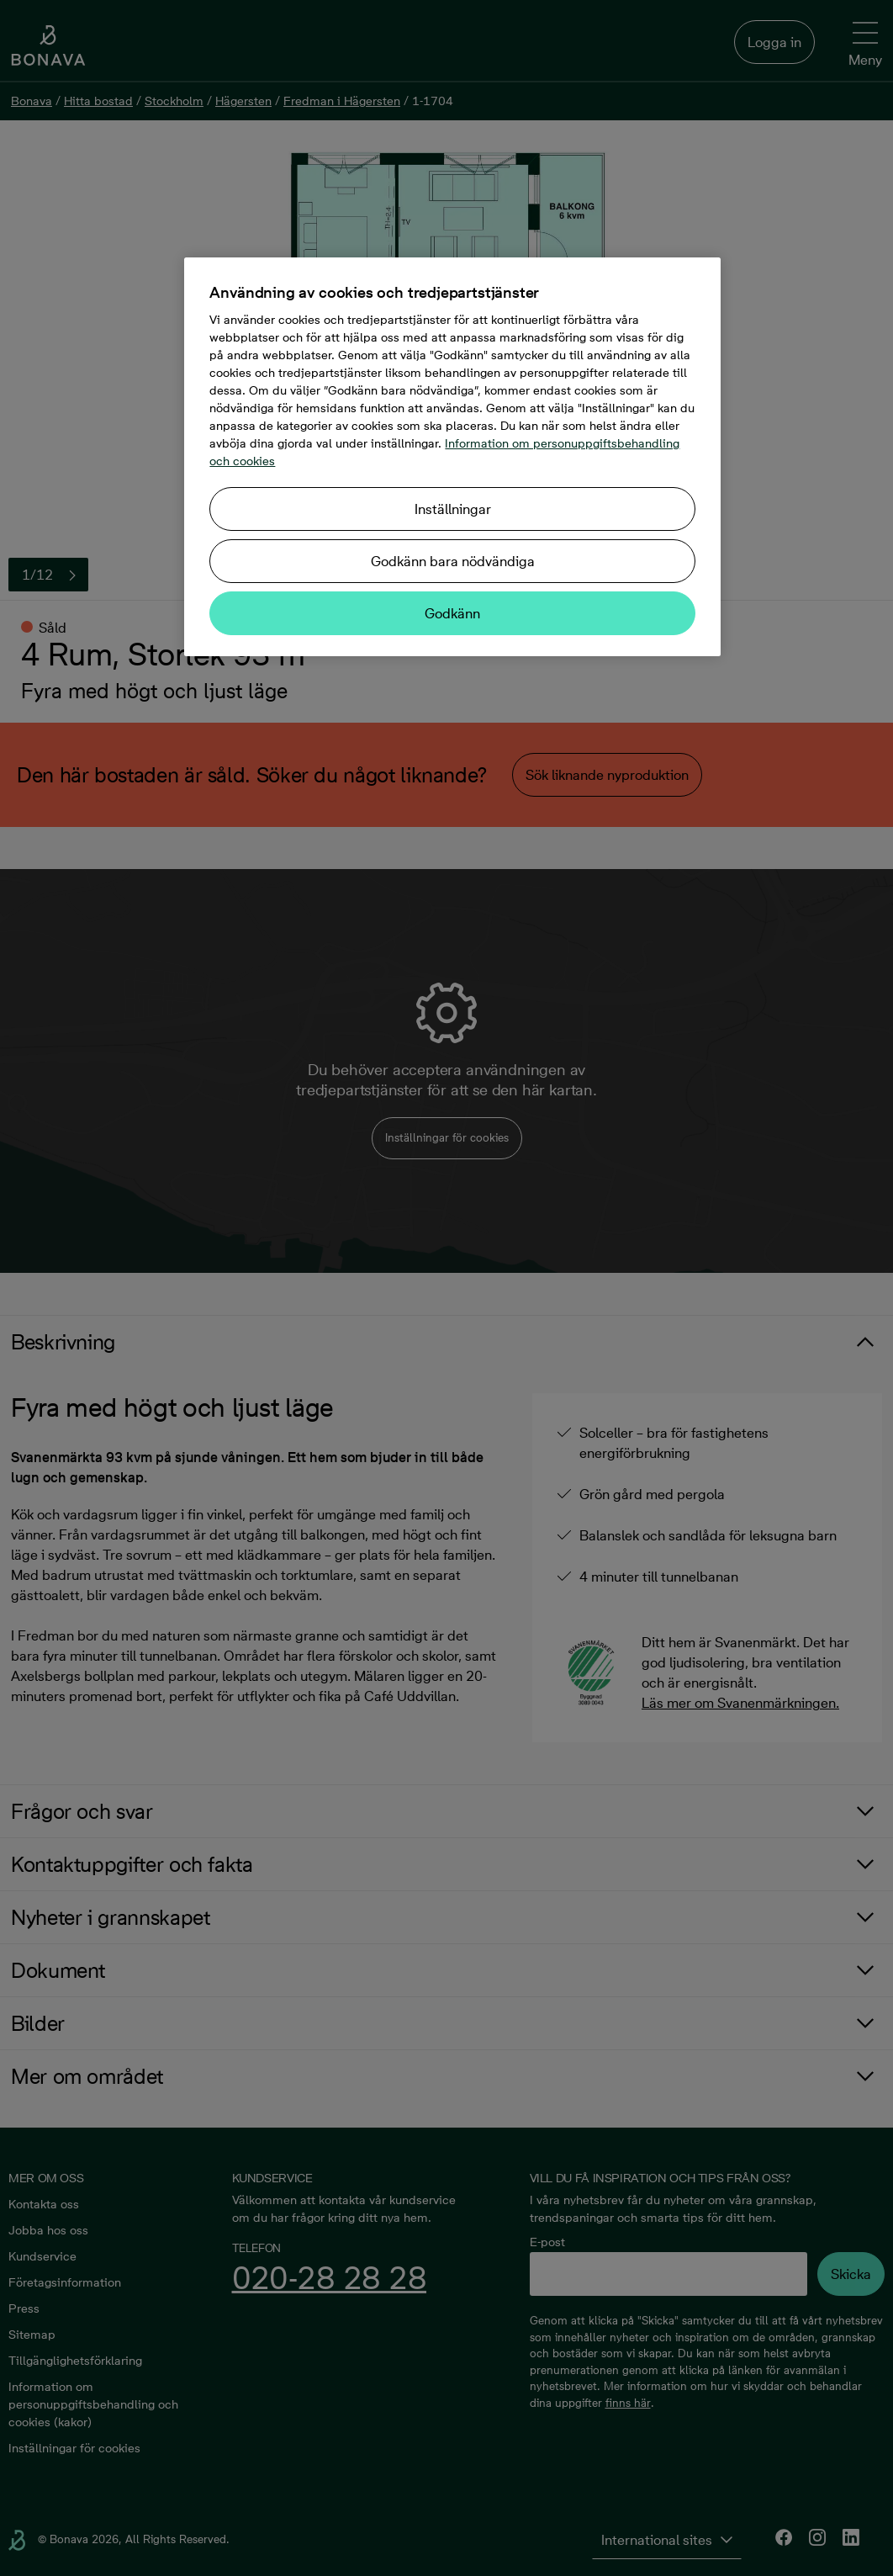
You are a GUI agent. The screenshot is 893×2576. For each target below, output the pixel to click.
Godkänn (452, 613)
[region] (452, 456)
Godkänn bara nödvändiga (453, 561)
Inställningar (453, 509)
